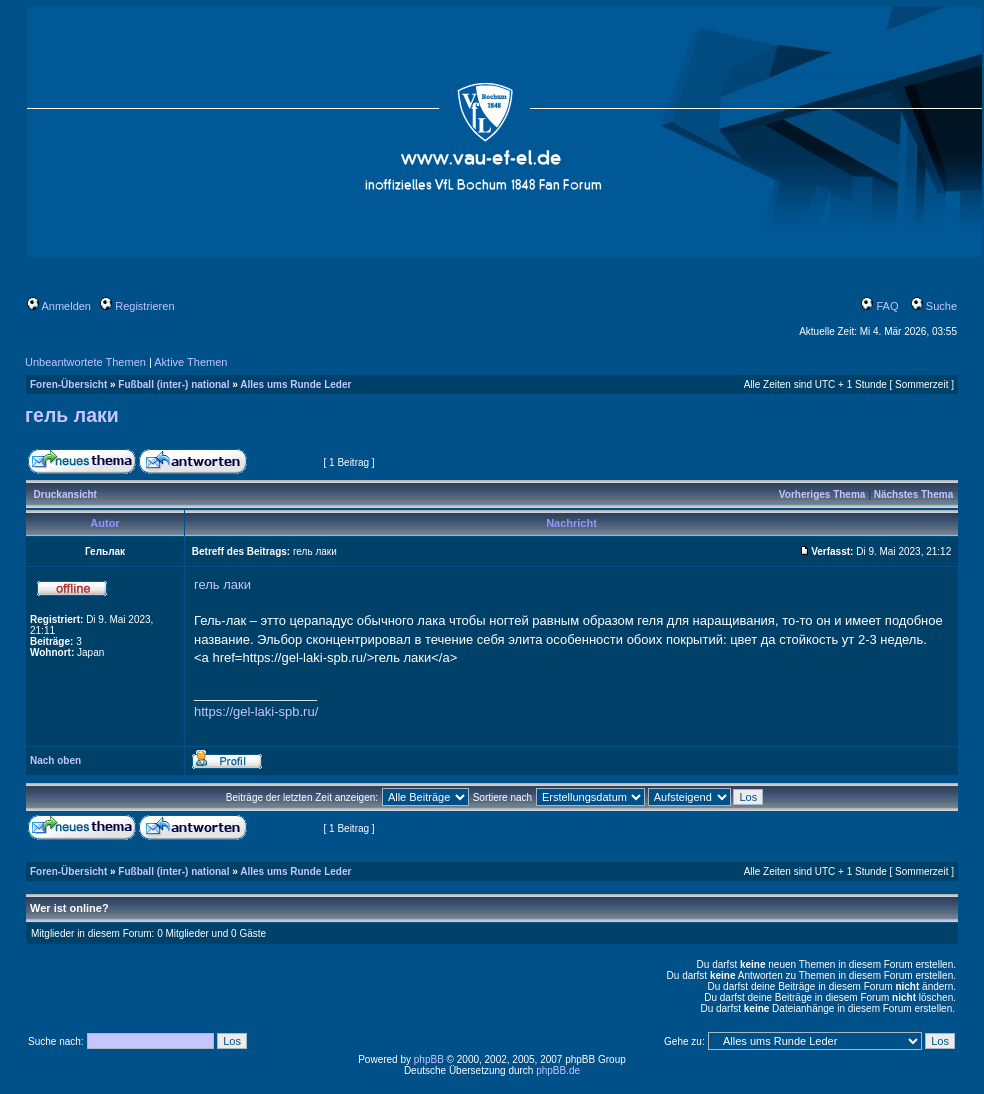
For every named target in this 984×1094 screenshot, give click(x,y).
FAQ (879, 306)
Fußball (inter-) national (173, 384)
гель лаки (72, 415)
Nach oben (55, 760)
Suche (934, 306)
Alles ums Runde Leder (295, 384)
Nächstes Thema (913, 494)
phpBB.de (558, 1070)
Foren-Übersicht (68, 384)
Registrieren (137, 306)
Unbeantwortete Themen (85, 362)
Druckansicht (65, 494)
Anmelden (59, 306)
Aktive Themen (190, 362)
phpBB (429, 1059)
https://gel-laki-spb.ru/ (256, 711)
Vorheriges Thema (822, 494)
